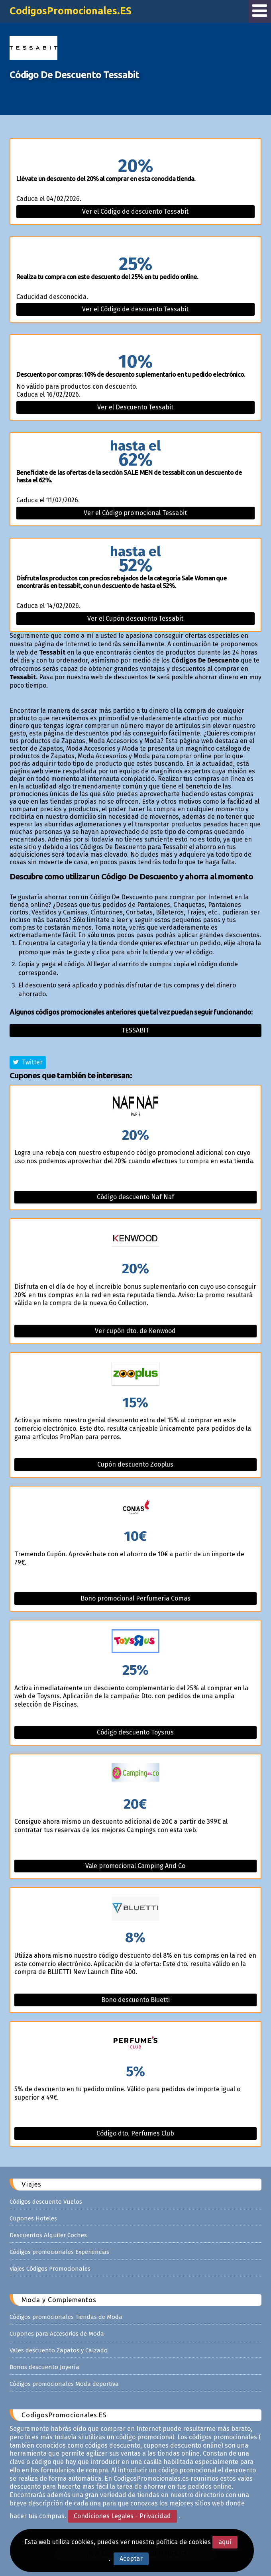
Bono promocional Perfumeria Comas (135, 1598)
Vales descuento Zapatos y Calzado (59, 2350)
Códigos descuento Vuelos (46, 2201)
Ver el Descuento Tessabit (135, 407)
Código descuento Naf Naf (135, 1197)
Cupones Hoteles (33, 2218)
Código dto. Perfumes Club (135, 2133)
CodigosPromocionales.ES (71, 10)
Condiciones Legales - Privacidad (122, 2516)
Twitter (28, 1062)
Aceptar (131, 2558)
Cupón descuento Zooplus (135, 1464)
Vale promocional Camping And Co (135, 1866)
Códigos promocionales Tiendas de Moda (66, 2316)
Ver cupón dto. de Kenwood (135, 1331)
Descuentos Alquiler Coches (48, 2235)
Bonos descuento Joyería (44, 2367)
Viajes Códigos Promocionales (50, 2268)
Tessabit (135, 1030)
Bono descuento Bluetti (135, 2000)
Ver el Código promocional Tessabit (135, 513)
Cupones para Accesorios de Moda (57, 2333)
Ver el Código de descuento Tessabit (135, 211)
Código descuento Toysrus (135, 1732)
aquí (225, 2542)
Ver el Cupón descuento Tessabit (135, 618)
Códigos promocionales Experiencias (59, 2251)
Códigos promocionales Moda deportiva (64, 2383)
